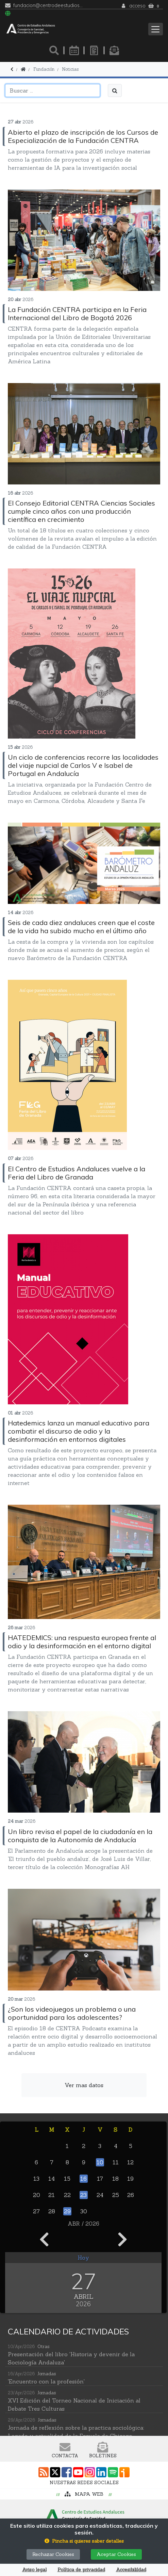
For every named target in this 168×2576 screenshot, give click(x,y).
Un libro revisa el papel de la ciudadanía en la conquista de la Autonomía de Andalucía (80, 1835)
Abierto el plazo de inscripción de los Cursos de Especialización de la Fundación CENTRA (83, 136)
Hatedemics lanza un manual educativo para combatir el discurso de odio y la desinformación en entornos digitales (78, 1431)
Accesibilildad (131, 2570)
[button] (84, 2541)
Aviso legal (34, 2570)
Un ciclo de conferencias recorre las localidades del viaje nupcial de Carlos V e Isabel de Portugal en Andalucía (83, 765)
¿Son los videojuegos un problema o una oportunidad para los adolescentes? (72, 2013)
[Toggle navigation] (155, 29)
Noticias (70, 69)
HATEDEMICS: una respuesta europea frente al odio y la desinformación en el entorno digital (82, 1641)
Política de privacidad (81, 2570)
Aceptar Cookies (116, 2554)
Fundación (43, 69)
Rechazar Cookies (53, 2554)
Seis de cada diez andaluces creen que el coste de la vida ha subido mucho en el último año (81, 926)
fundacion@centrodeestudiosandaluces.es (48, 6)
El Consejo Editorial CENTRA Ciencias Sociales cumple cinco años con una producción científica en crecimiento (81, 511)
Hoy (83, 2257)
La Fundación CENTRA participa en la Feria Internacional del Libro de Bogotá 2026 (77, 313)
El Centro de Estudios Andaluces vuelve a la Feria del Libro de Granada (76, 1173)
